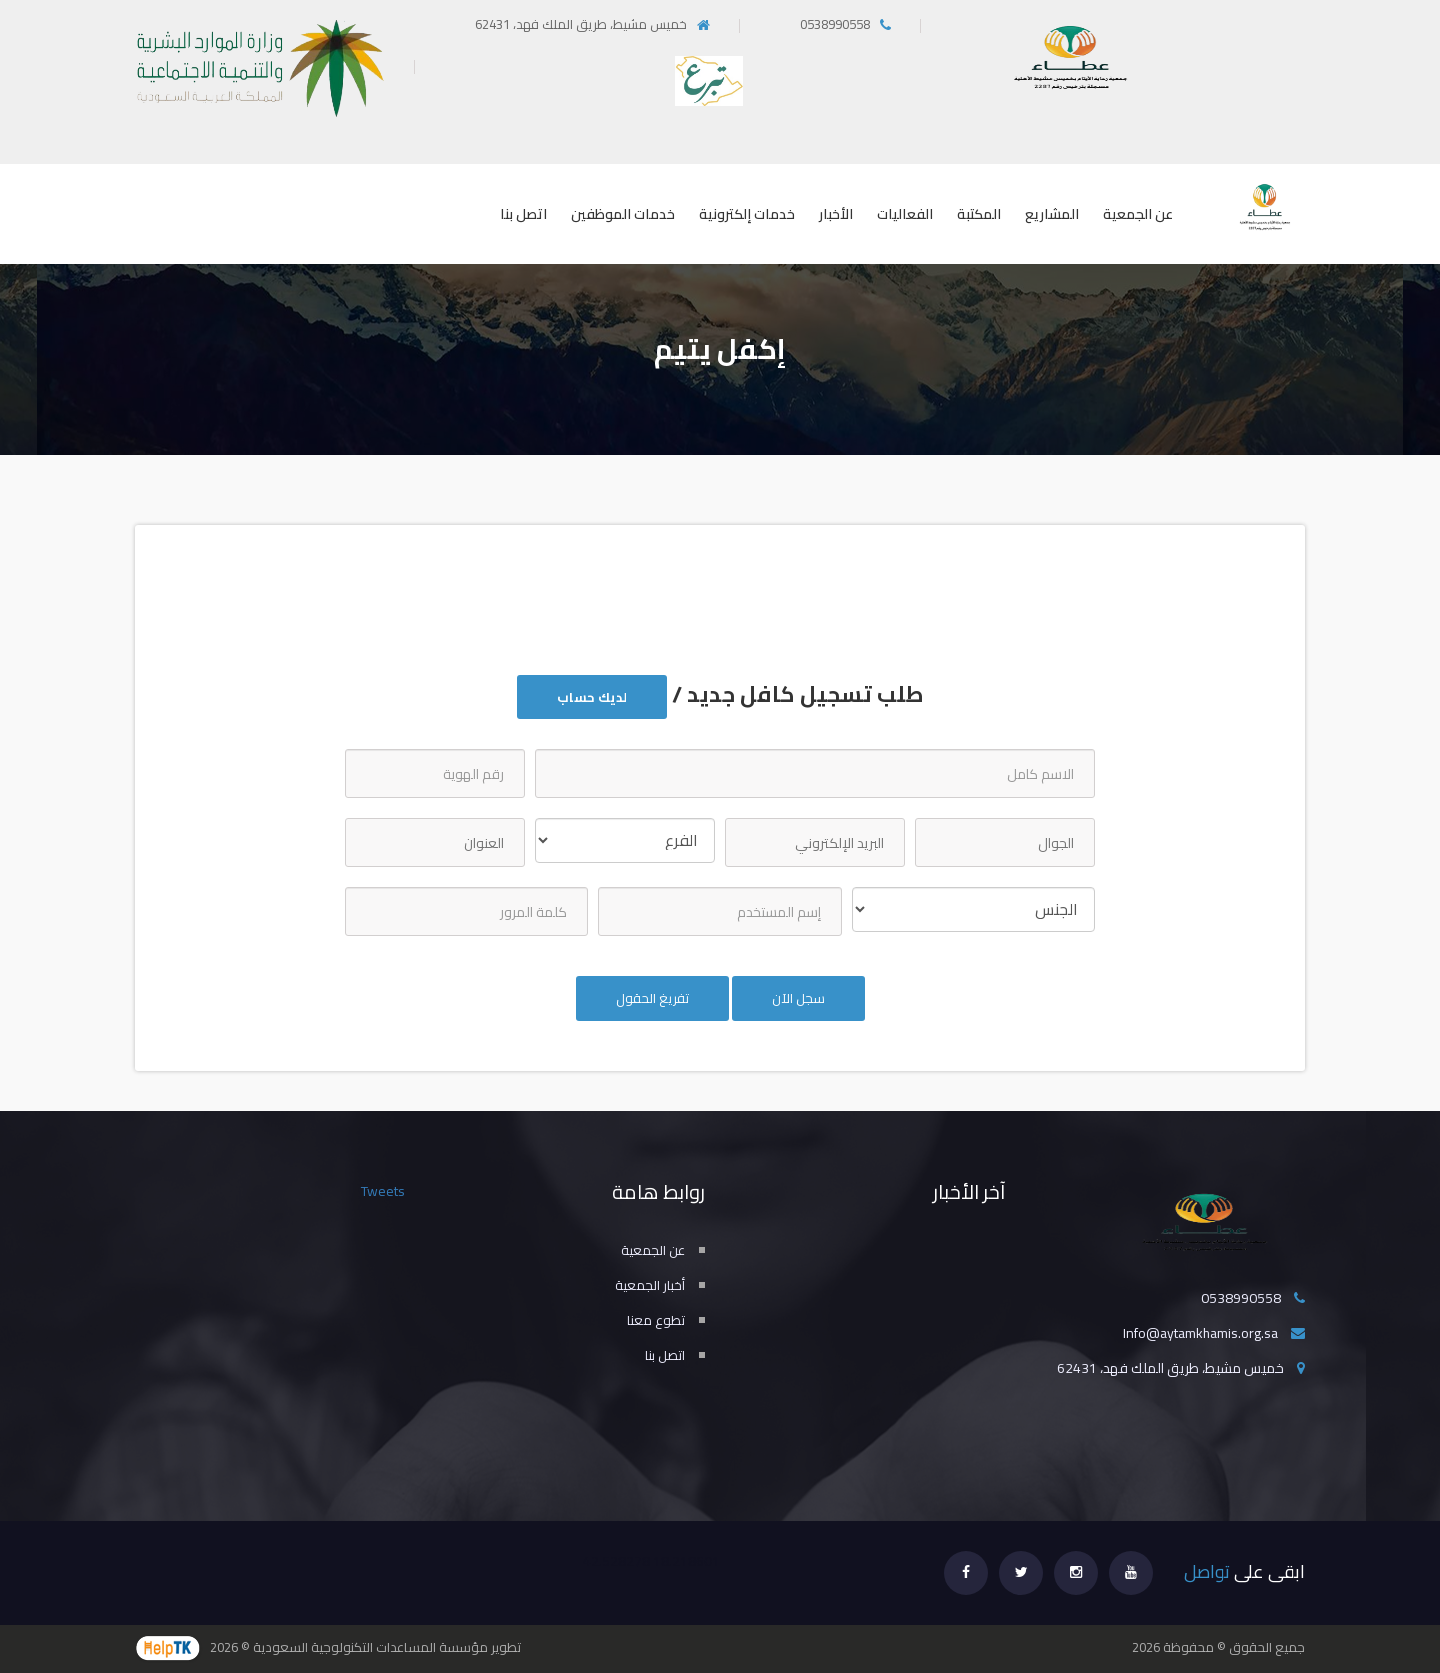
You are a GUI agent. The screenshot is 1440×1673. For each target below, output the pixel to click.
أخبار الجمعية (650, 1285)
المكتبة (979, 214)
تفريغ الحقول (652, 998)
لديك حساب (592, 697)
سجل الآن (798, 998)
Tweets (383, 1191)
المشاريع (1052, 214)
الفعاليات (905, 214)
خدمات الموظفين (623, 214)
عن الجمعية (1138, 214)
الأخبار (836, 214)
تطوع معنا (656, 1320)
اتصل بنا (523, 214)
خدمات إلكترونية (747, 214)
